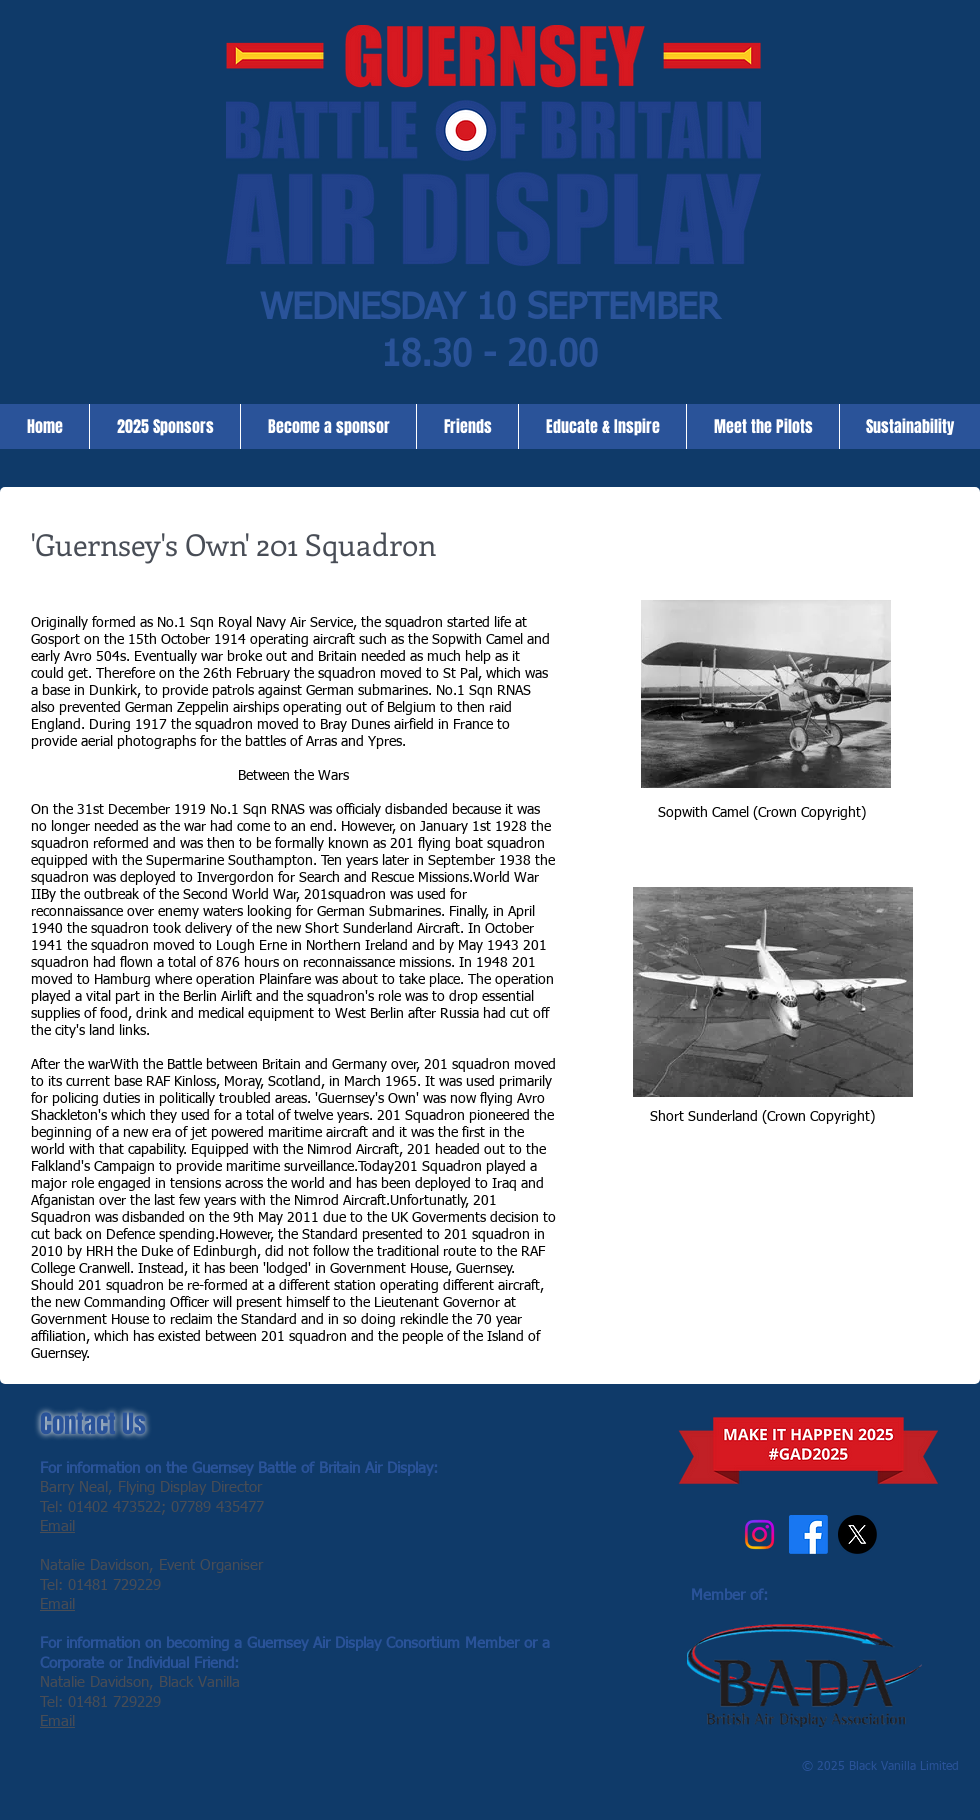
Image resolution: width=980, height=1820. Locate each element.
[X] (857, 1534)
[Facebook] (808, 1534)
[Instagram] (759, 1534)
